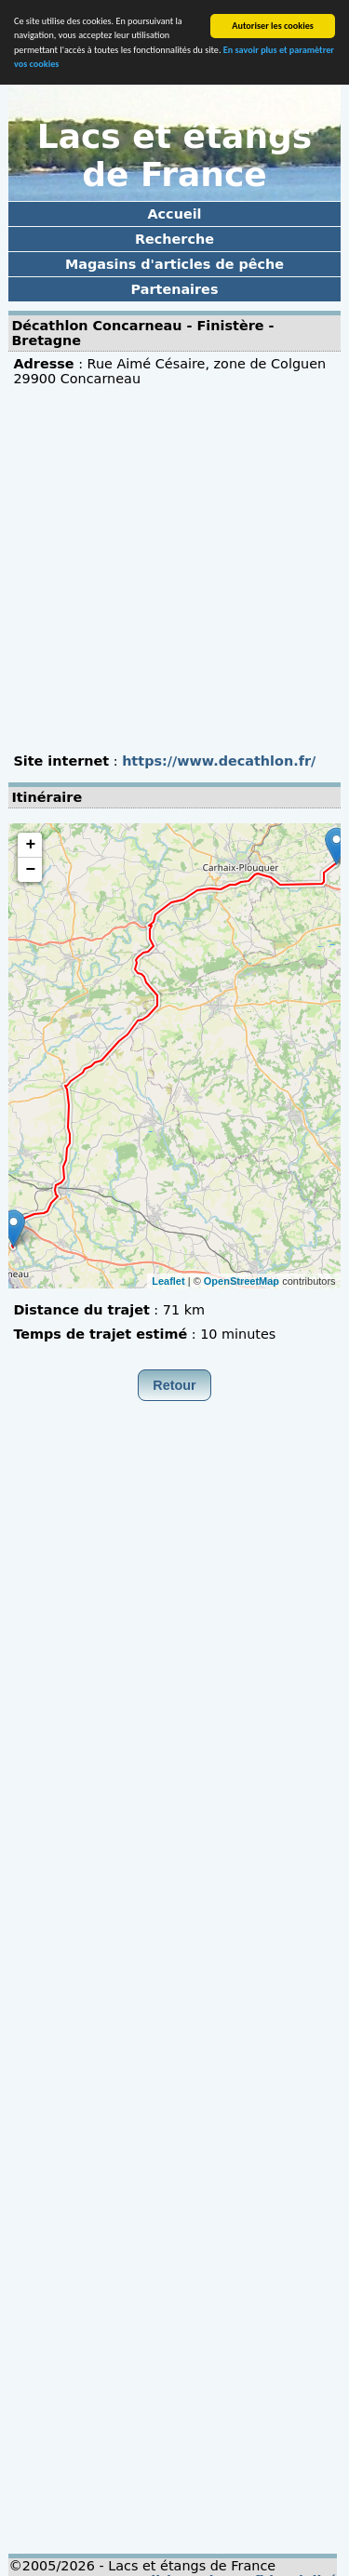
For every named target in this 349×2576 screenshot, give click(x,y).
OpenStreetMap (241, 1280)
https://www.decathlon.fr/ (218, 761)
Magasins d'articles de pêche (174, 264)
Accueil (174, 214)
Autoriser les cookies (273, 26)
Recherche (174, 239)
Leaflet (168, 1280)
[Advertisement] (174, 569)
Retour (174, 1385)
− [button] (30, 870)
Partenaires (175, 289)
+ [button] (30, 845)
